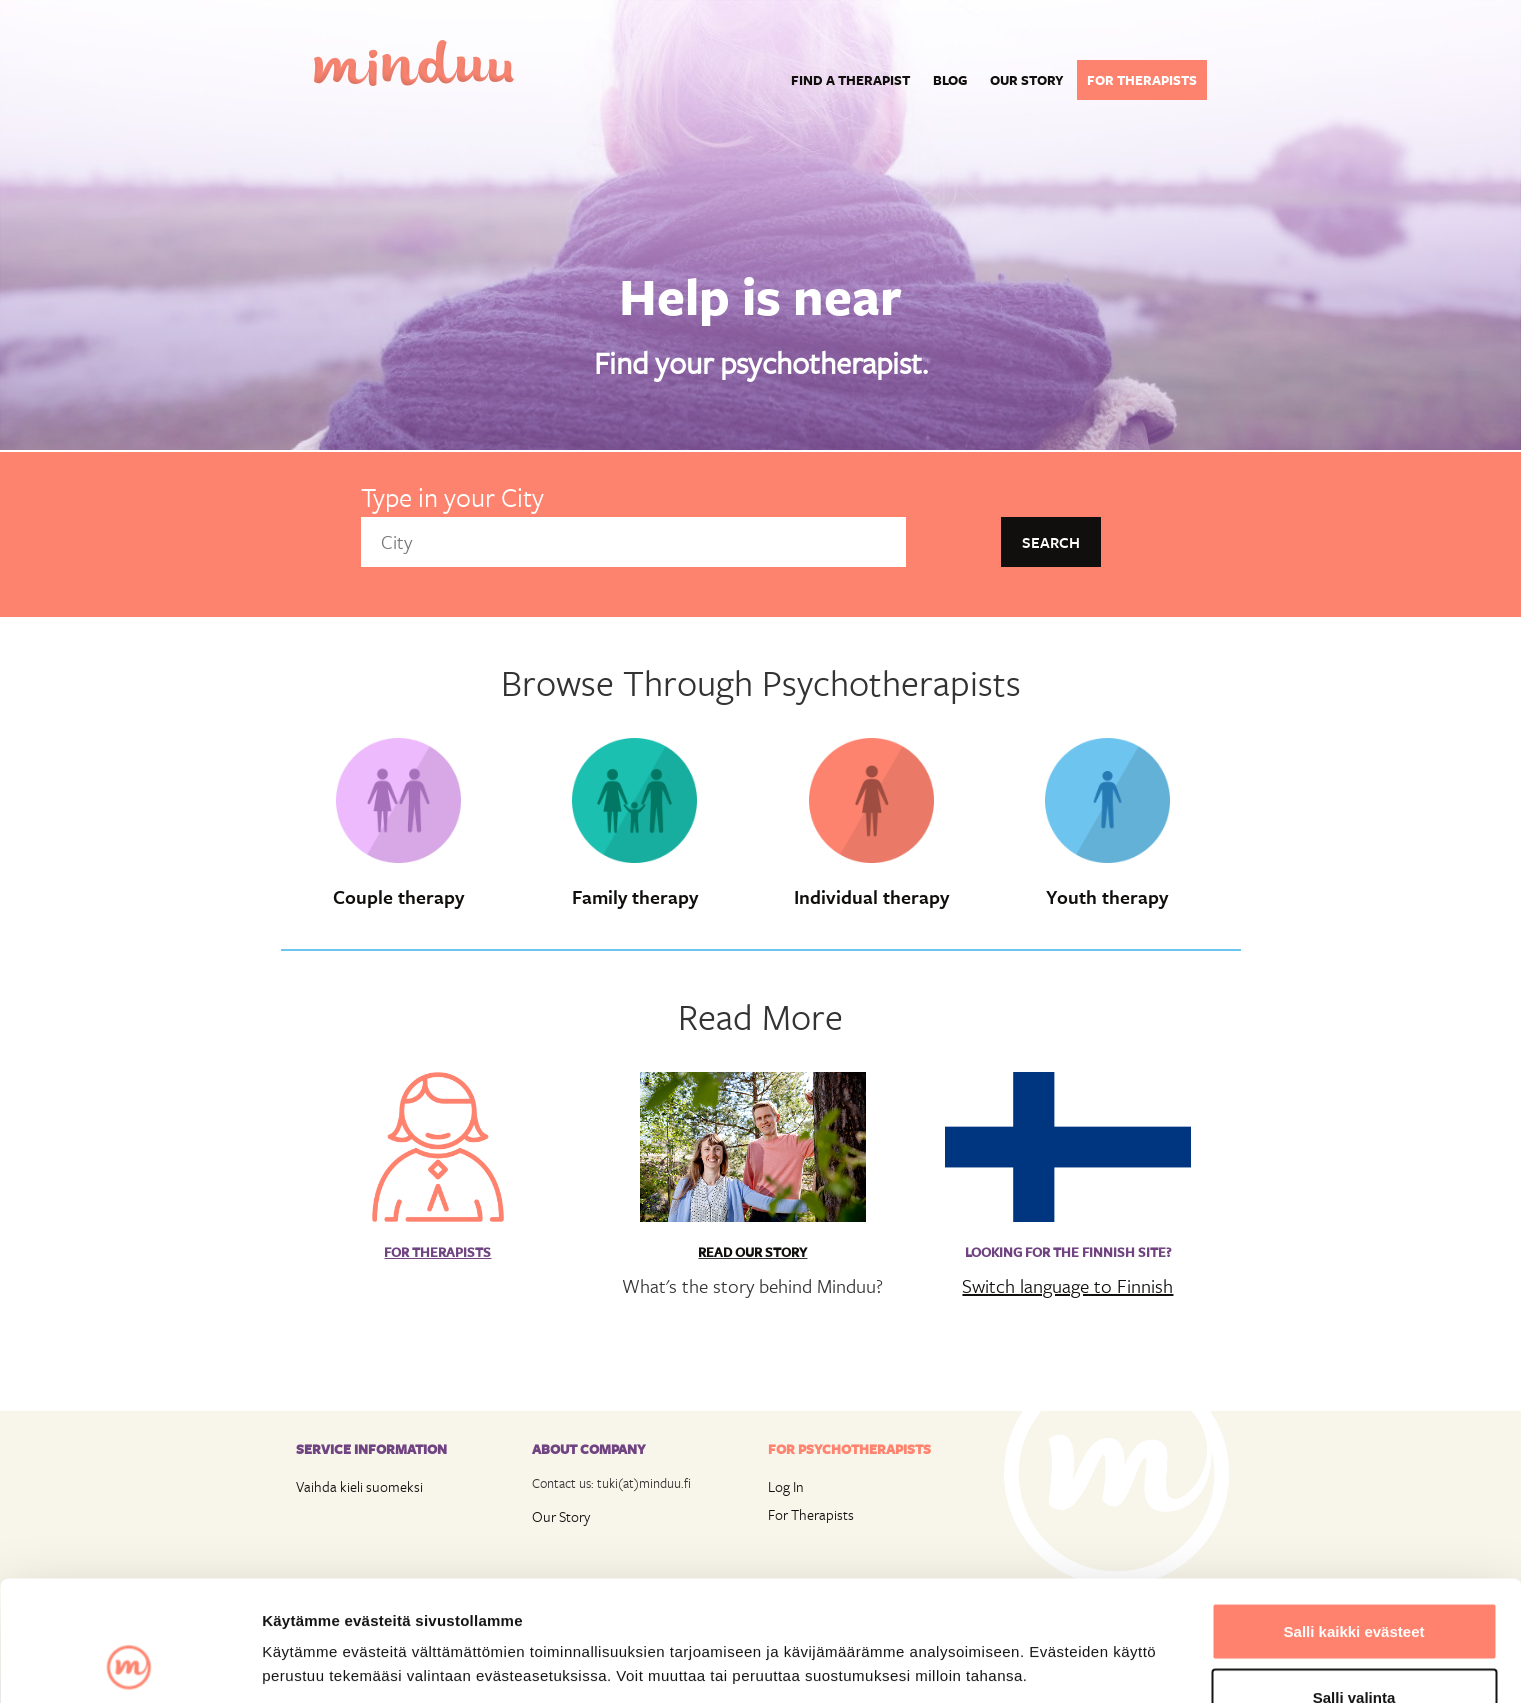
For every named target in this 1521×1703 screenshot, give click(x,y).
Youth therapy (1107, 897)
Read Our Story (752, 1252)
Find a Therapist (850, 80)
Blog (950, 80)
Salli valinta (1354, 1584)
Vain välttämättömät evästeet (1354, 1649)
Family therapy (635, 897)
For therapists (1142, 80)
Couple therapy (398, 897)
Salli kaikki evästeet (1354, 1518)
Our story (1027, 80)
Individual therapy (871, 897)
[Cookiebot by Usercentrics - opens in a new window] (129, 1664)
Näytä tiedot (1069, 1627)
